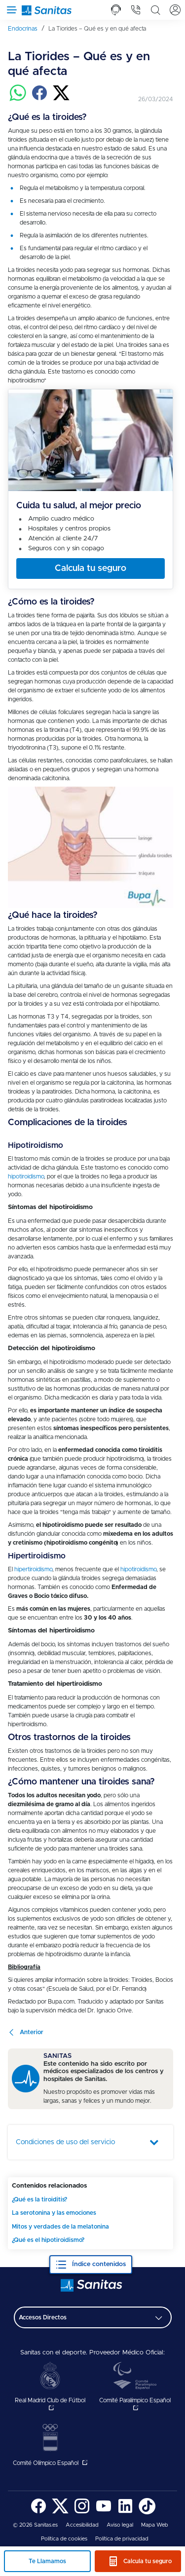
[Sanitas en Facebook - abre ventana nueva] (38, 2512)
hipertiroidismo (33, 1569)
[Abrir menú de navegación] (10, 10)
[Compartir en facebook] (39, 99)
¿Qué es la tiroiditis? (39, 2199)
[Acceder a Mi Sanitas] (175, 10)
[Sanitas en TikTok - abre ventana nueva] (147, 2512)
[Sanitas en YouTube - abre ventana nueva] (103, 2512)
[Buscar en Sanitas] (155, 10)
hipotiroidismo (26, 1176)
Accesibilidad (82, 2525)
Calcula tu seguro (147, 2561)
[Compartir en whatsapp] (18, 99)
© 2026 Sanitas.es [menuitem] (35, 2525)
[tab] (116, 10)
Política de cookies (64, 2538)
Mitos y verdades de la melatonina (60, 2227)
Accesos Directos (43, 2317)
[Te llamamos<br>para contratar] (116, 10)
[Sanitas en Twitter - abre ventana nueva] (60, 2512)
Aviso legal (120, 2525)
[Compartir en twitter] (61, 99)
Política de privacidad (121, 2538)
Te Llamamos (47, 2561)
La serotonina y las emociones (54, 2213)
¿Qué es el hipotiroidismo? (48, 2240)
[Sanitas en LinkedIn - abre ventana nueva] (125, 2512)
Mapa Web (154, 2525)
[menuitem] (26, 29)
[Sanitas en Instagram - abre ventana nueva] (82, 2512)
